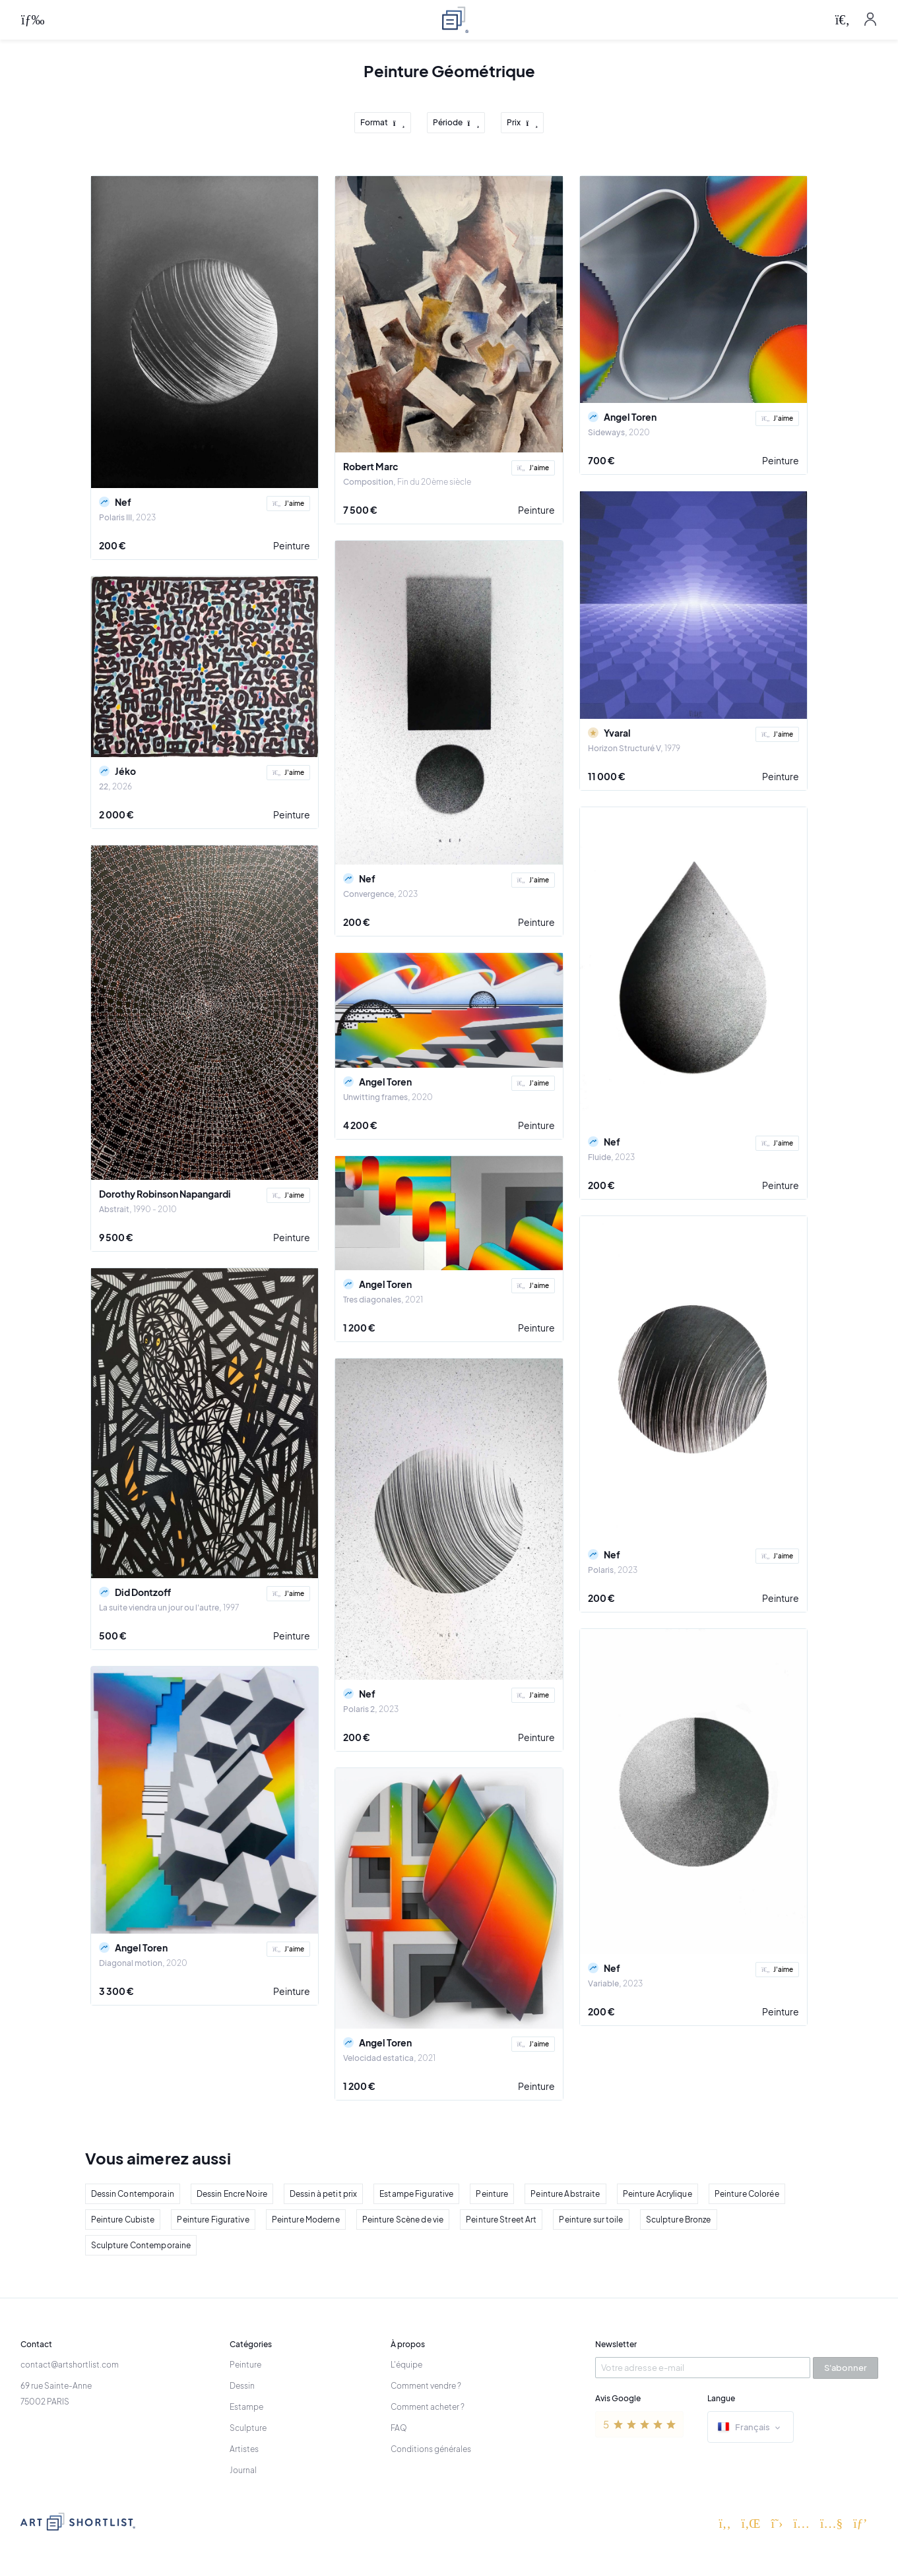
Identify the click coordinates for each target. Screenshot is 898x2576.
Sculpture (248, 2428)
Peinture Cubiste (123, 2219)
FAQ (399, 2428)
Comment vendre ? (426, 2386)
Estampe (246, 2407)
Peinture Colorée (747, 2194)
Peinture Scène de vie (403, 2219)
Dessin (242, 2386)
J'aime (288, 503)
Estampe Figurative (416, 2194)
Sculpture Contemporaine (141, 2245)
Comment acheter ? (428, 2407)
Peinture (291, 545)
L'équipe (406, 2365)
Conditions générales (431, 2449)
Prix (522, 122)
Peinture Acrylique (657, 2194)
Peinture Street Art (501, 2219)
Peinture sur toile (591, 2219)
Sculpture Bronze (678, 2219)
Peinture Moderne (306, 2219)
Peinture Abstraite (565, 2194)
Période (456, 122)
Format (382, 122)
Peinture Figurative (213, 2219)
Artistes (244, 2449)
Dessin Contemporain (132, 2194)
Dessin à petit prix (323, 2194)
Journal (243, 2470)
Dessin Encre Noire (232, 2194)
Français (750, 2428)
